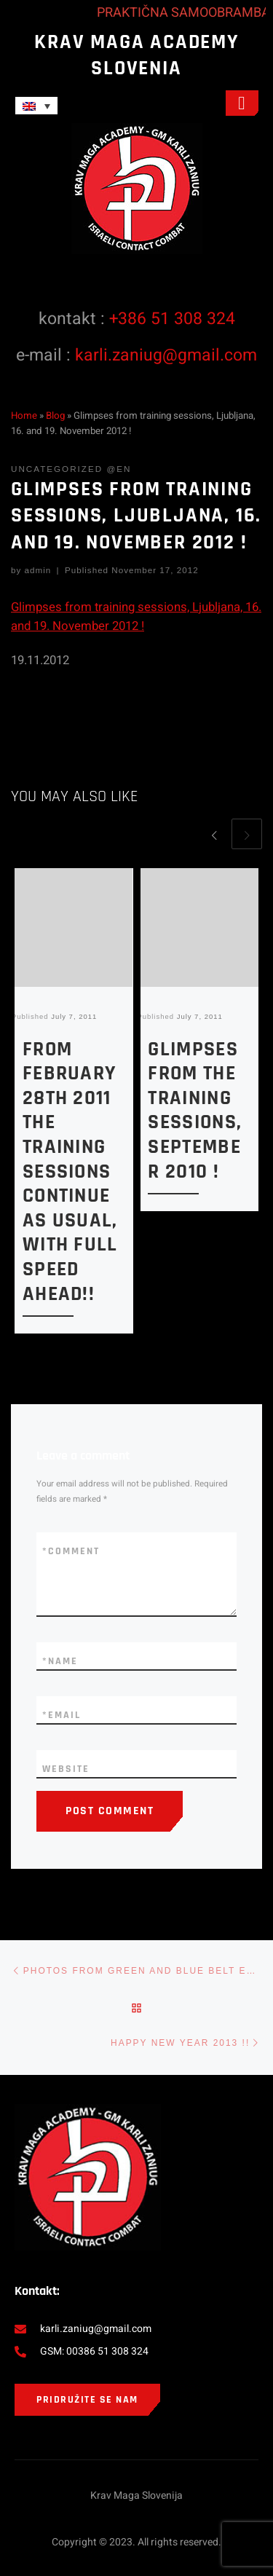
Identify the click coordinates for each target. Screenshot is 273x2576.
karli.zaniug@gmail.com (166, 355)
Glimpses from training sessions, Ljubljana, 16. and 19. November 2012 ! (136, 616)
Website (66, 1769)
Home (24, 416)
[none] (94, 105)
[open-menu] (242, 103)
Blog (55, 416)
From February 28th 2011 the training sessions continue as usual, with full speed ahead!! (70, 1171)
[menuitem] (36, 105)
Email (61, 1715)
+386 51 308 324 (172, 319)
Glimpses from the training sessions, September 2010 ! (195, 1110)
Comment (71, 1551)
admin (38, 570)
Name (60, 1661)
